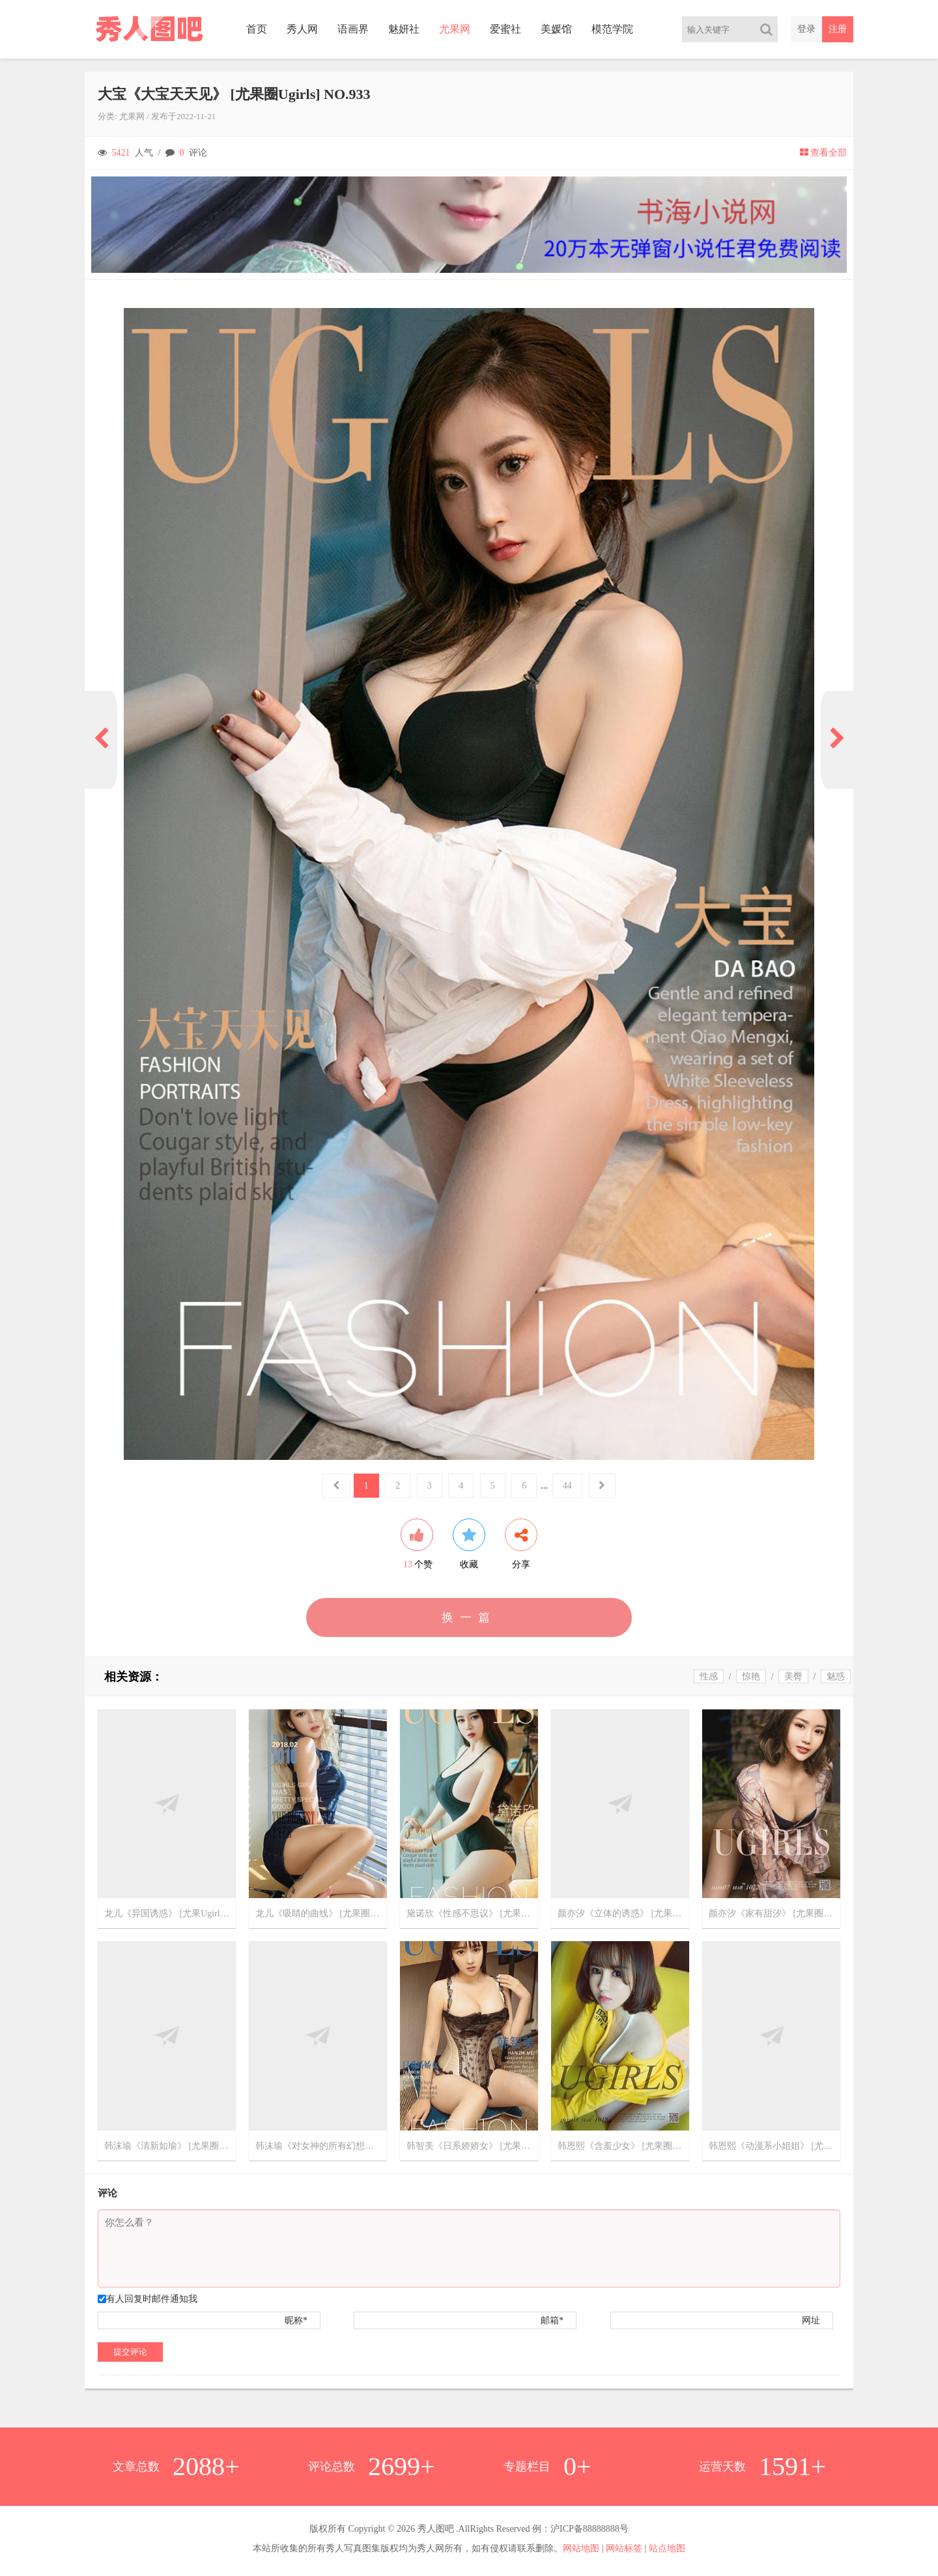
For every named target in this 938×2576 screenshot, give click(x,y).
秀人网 (302, 29)
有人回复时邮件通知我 (151, 2299)
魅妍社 (403, 29)
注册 (838, 29)
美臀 (793, 1676)
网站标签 (624, 2548)
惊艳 (751, 1676)
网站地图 (581, 2548)
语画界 (353, 29)
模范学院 (612, 29)
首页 (256, 29)
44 (567, 1486)
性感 (709, 1676)
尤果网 (454, 29)
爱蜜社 (505, 29)
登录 (806, 29)
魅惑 (836, 1676)
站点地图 (667, 2548)
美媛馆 (556, 29)
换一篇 (469, 1617)
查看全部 (823, 153)
